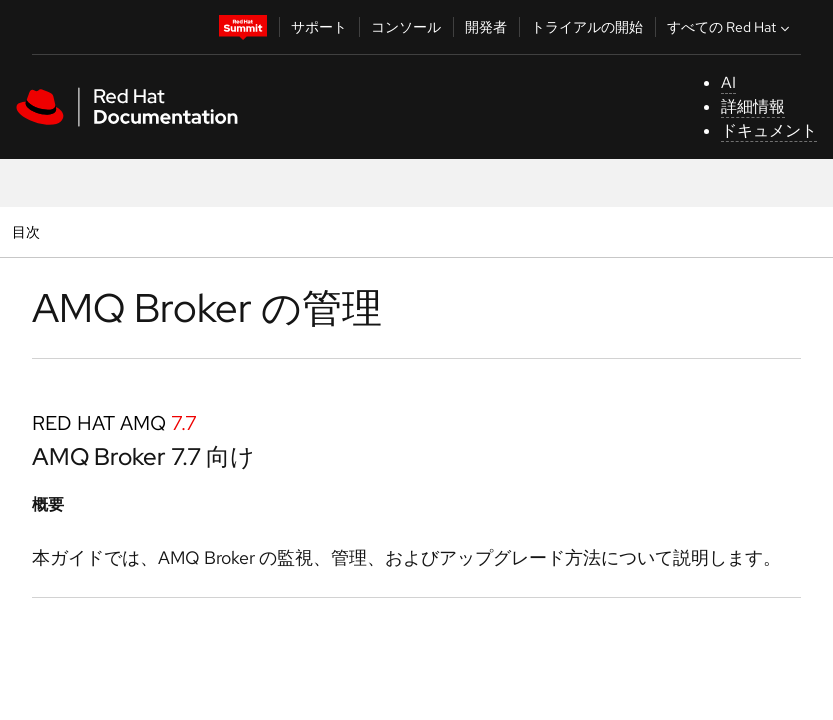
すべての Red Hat (730, 27)
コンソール (406, 27)
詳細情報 (753, 106)
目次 (28, 231)
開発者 (486, 27)
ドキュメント (769, 130)
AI (728, 82)
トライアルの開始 (587, 27)
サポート (319, 27)
